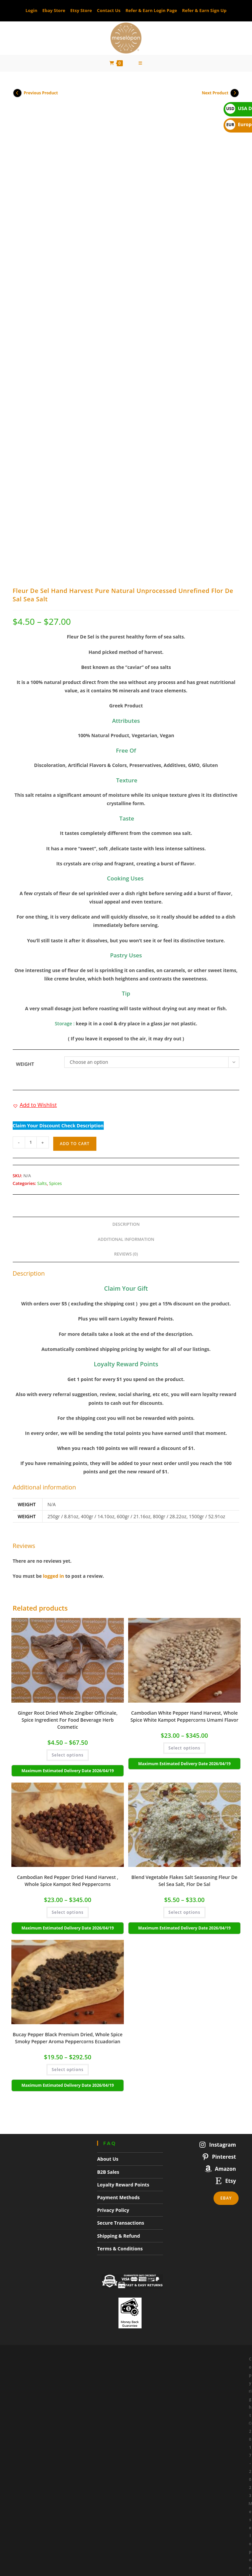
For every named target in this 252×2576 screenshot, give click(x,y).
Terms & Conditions (120, 2034)
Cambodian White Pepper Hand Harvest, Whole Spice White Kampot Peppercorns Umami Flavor (185, 1502)
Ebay (226, 1984)
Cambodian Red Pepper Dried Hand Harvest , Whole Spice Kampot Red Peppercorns (67, 1666)
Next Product (215, 96)
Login (31, 10)
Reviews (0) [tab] (126, 1040)
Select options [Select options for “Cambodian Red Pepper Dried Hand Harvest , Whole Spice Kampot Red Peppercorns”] (67, 1698)
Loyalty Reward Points (123, 1970)
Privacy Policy (113, 1996)
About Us (107, 1945)
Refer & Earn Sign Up (204, 10)
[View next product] (234, 96)
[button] (35, 890)
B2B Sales (108, 1957)
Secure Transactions (120, 2008)
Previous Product (41, 96)
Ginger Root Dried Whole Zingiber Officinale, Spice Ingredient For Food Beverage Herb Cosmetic (67, 1505)
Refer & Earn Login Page (151, 10)
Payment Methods (118, 1983)
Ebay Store (53, 10)
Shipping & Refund (118, 2021)
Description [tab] (126, 1010)
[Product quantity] (31, 928)
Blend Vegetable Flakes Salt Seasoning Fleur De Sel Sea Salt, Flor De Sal (185, 1666)
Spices (55, 969)
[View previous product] (17, 96)
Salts (42, 969)
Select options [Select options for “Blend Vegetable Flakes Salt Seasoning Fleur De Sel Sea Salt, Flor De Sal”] (184, 1698)
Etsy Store (81, 10)
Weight (25, 850)
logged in (53, 1362)
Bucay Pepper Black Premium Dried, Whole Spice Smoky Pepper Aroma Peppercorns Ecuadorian (67, 1823)
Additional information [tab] (126, 1025)
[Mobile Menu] (140, 65)
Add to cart (75, 929)
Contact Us (108, 10)
